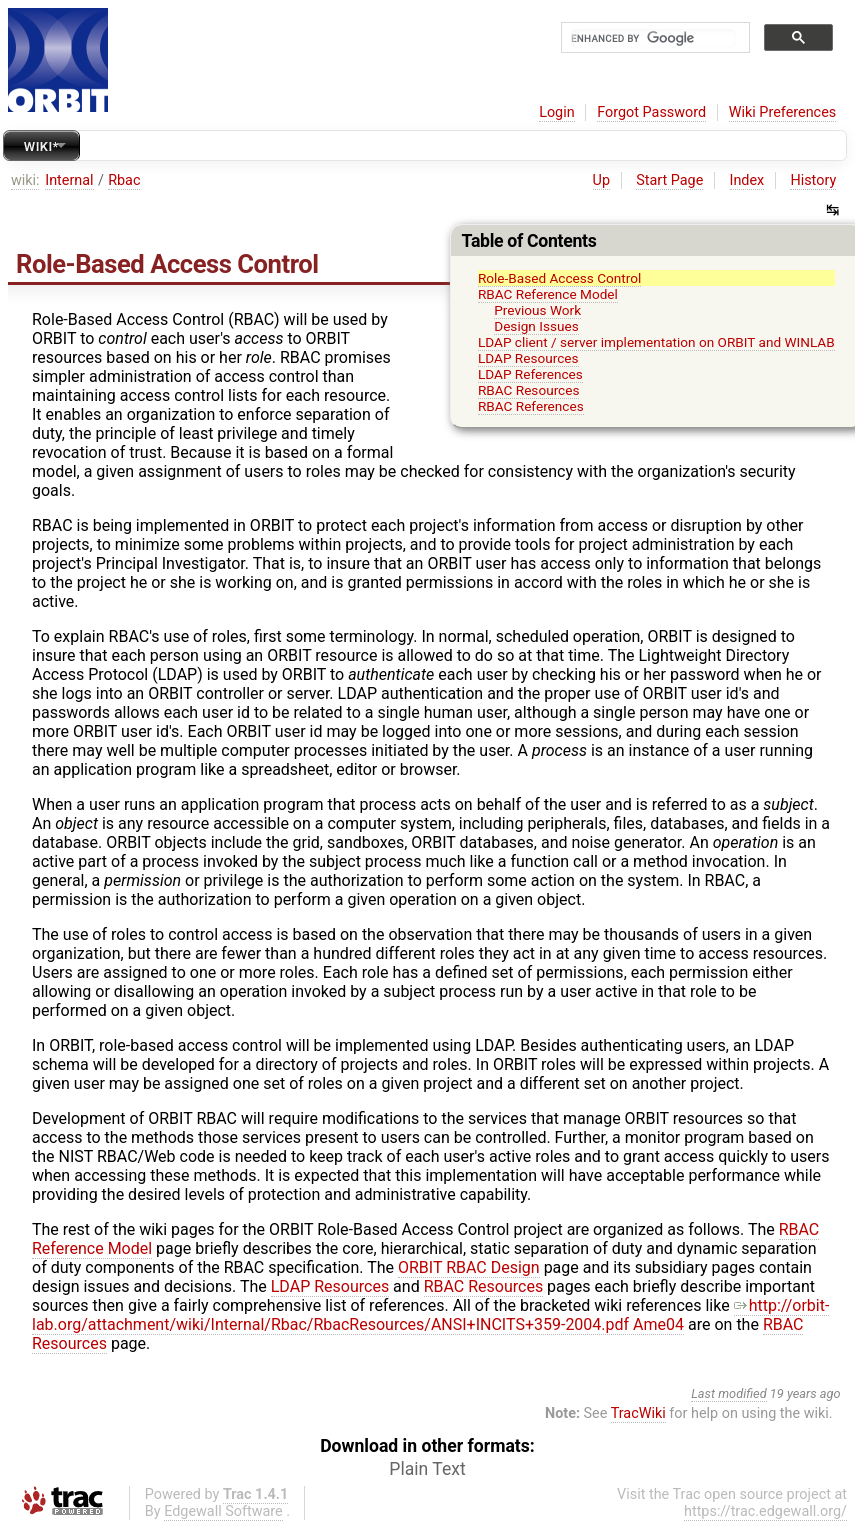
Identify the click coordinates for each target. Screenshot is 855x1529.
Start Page (669, 180)
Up (601, 180)
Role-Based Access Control (559, 278)
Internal (69, 180)
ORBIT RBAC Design (469, 1267)
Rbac (124, 180)
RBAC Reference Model (548, 294)
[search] (653, 38)
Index (747, 180)
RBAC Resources (529, 390)
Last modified (729, 1393)
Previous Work (537, 310)
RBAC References (531, 406)
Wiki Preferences (782, 112)
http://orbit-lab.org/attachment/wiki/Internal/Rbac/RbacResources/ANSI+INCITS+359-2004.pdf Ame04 (430, 1315)
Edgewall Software (223, 1511)
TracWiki (638, 1413)
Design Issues (536, 326)
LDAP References (530, 374)
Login (557, 112)
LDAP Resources (528, 358)
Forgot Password (651, 112)
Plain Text (427, 1469)
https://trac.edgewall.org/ (765, 1511)
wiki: (25, 180)
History (813, 180)
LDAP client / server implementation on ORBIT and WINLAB (656, 342)
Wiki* (41, 146)
